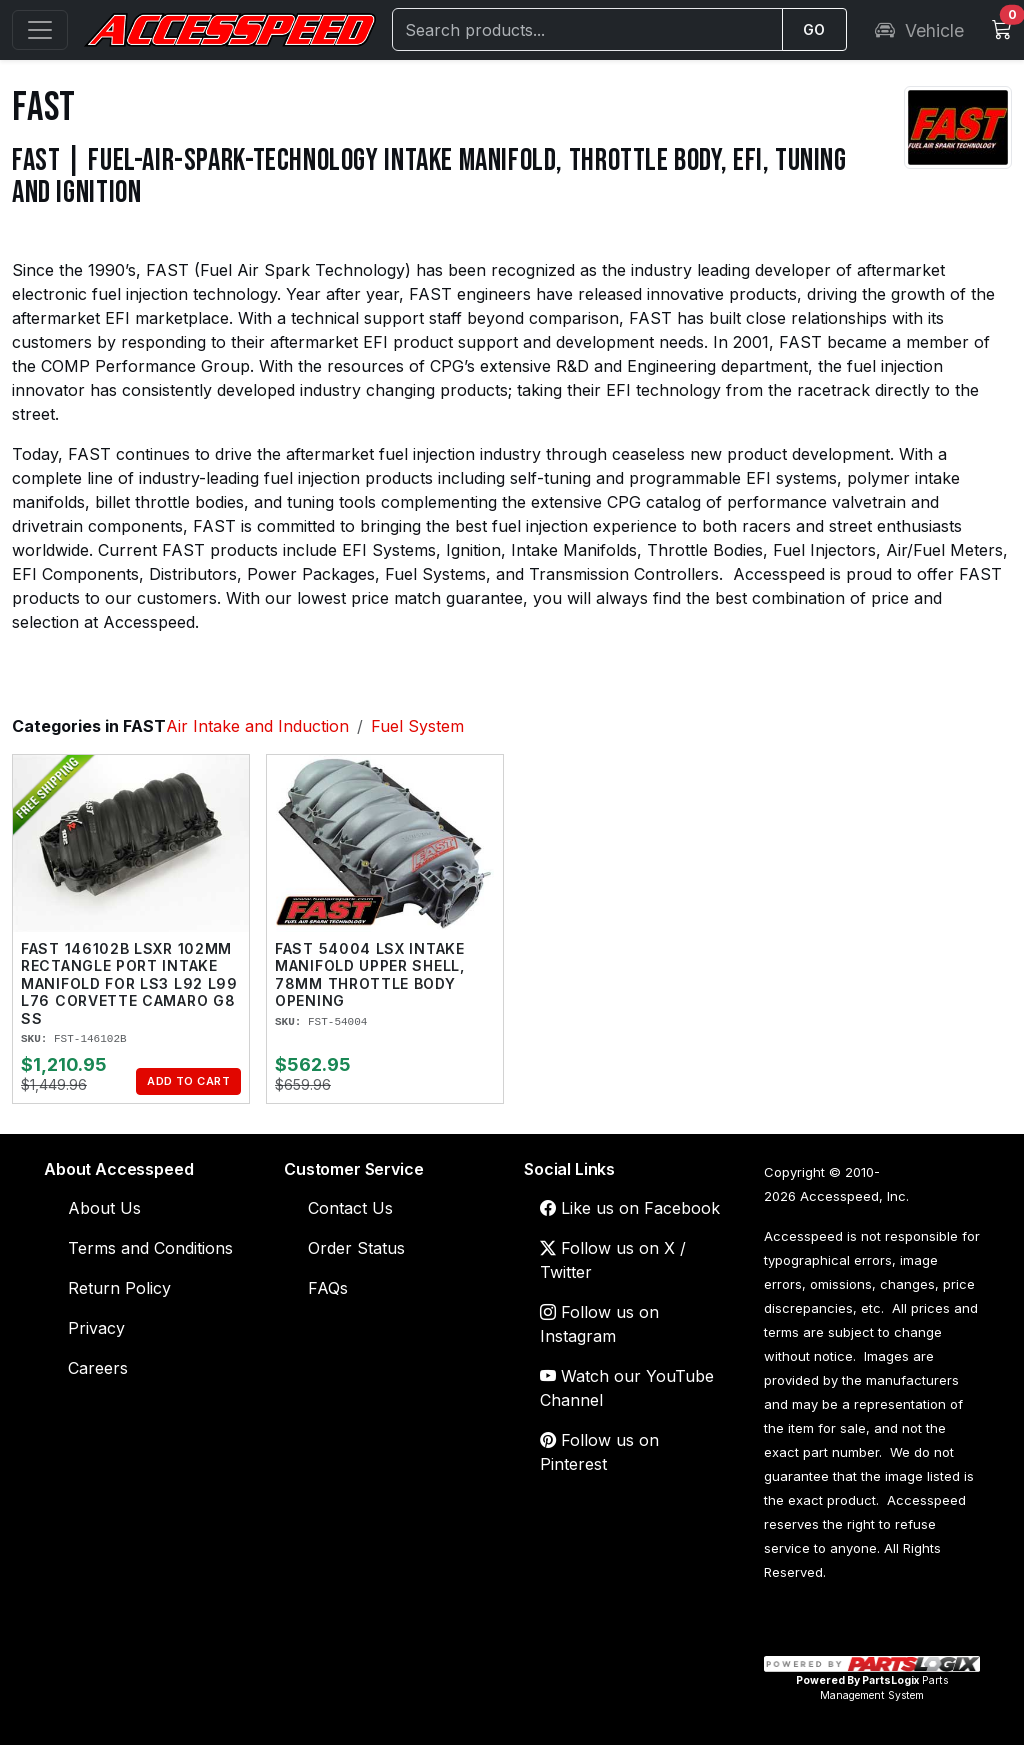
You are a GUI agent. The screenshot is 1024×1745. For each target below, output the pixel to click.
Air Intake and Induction (257, 726)
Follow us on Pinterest (599, 1452)
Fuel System (417, 726)
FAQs (328, 1288)
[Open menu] (40, 30)
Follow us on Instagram (599, 1324)
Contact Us (350, 1208)
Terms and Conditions (150, 1248)
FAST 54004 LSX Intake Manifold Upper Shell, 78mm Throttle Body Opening (370, 975)
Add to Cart (188, 1081)
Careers (98, 1368)
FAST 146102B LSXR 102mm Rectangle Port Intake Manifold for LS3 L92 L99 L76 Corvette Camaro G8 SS (129, 983)
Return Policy (119, 1288)
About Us (104, 1208)
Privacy (96, 1328)
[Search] (587, 29)
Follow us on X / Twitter (613, 1260)
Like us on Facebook (630, 1208)
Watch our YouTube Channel (627, 1388)
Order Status (356, 1248)
